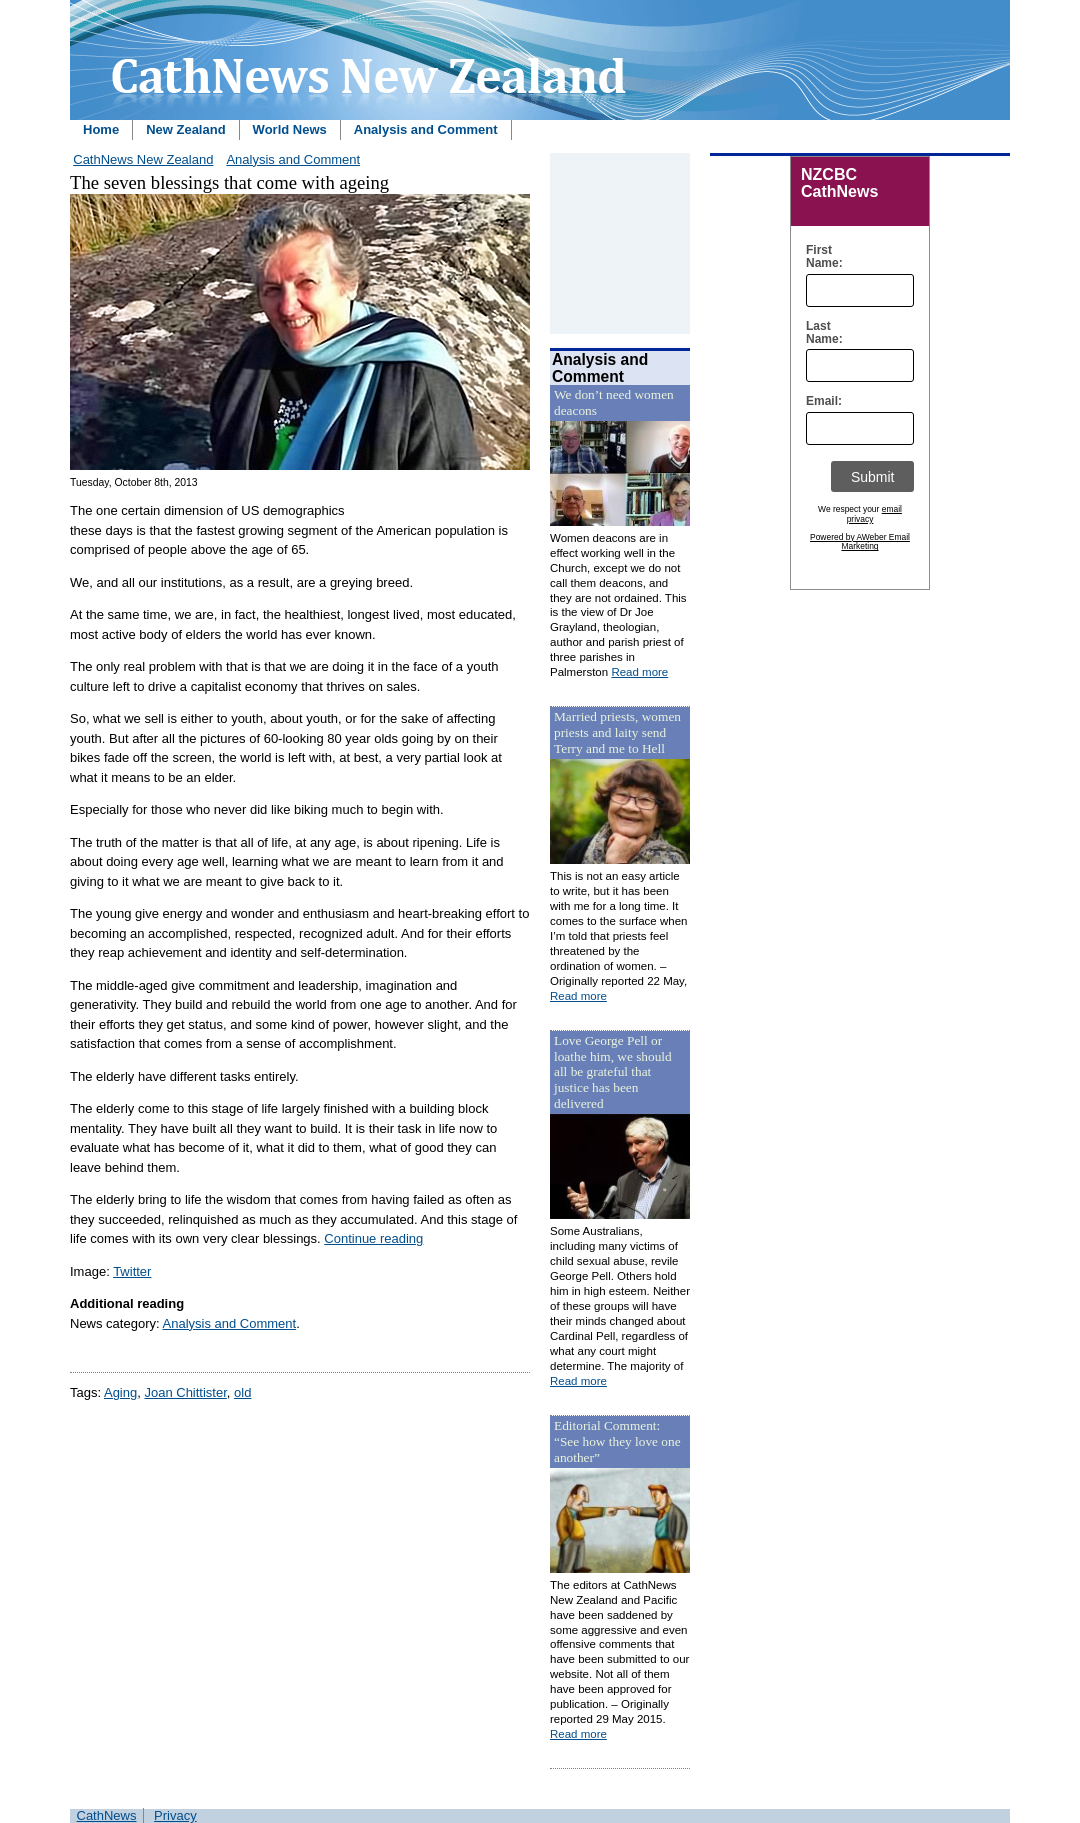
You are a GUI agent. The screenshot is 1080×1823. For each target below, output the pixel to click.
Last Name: (819, 333)
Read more (639, 672)
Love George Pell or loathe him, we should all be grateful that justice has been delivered (613, 1072)
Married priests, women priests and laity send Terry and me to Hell (617, 732)
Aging (120, 1392)
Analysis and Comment (426, 129)
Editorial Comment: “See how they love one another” (617, 1441)
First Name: (819, 257)
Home (101, 129)
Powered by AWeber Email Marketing (860, 542)
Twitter (132, 1271)
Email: (819, 401)
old (242, 1392)
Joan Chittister (185, 1392)
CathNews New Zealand (143, 159)
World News (290, 129)
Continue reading (373, 1238)
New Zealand (185, 129)
